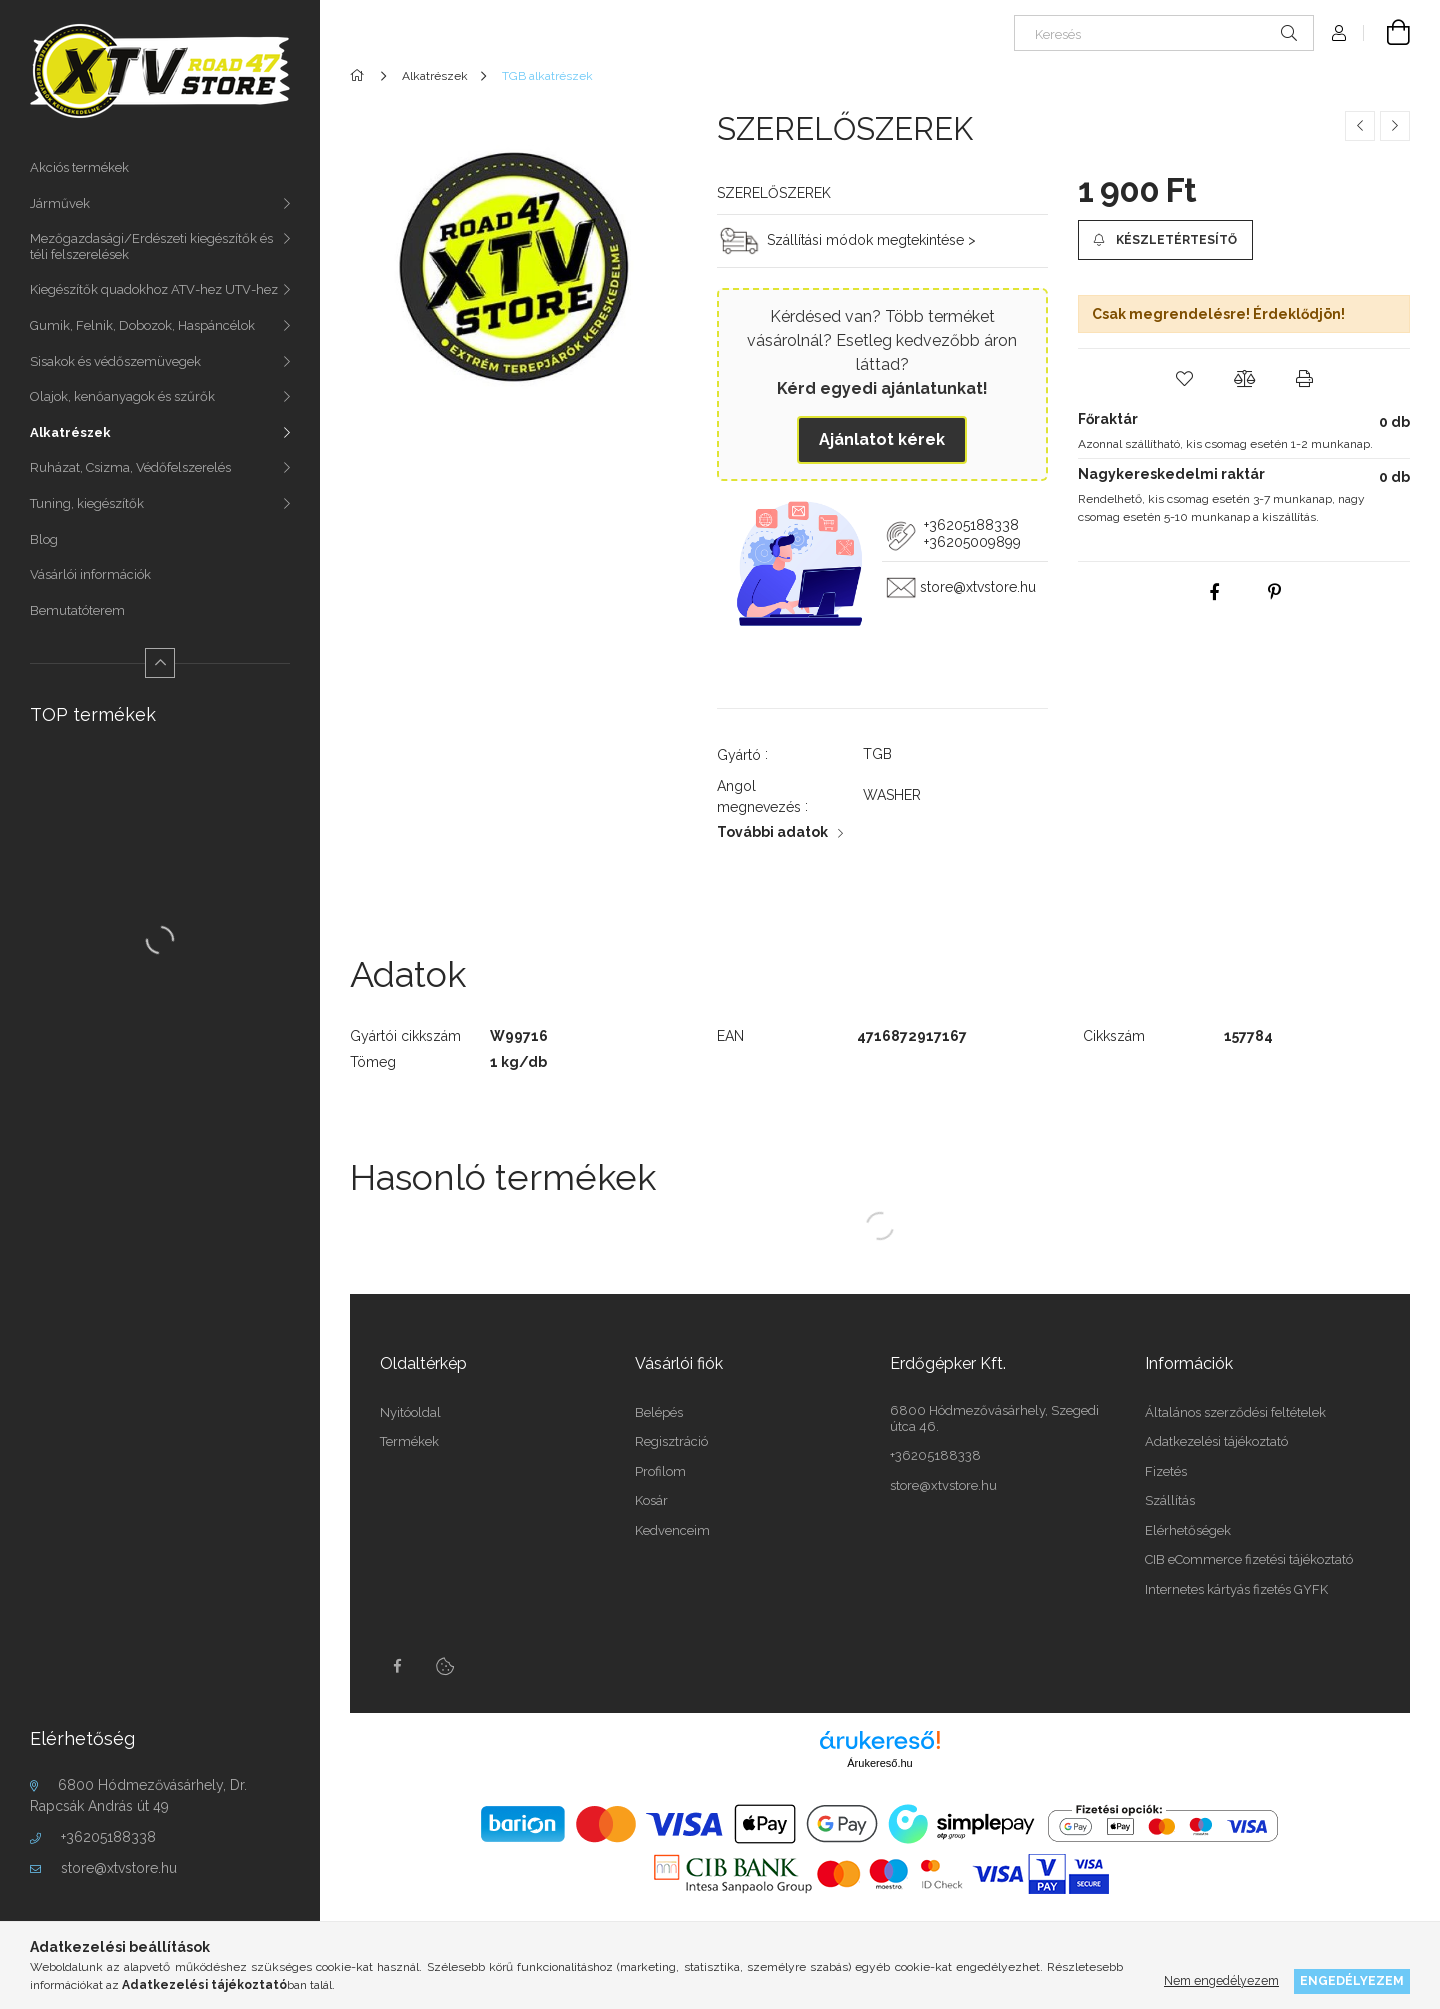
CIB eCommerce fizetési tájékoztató (1249, 1559)
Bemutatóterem (77, 610)
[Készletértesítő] (1165, 240)
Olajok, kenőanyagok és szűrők (122, 396)
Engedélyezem (1352, 1980)
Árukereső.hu (879, 1763)
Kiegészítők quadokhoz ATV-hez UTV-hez (154, 289)
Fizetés (1166, 1471)
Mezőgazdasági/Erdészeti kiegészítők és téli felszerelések (151, 246)
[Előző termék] (1360, 126)
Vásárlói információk (90, 574)
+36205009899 (972, 542)
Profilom (660, 1471)
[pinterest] (1274, 592)
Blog (44, 539)
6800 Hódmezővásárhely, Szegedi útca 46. (994, 1418)
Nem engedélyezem (1221, 1980)
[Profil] (1339, 33)
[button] (1184, 379)
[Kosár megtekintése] (1387, 33)
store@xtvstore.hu (119, 1868)
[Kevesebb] (160, 663)
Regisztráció (671, 1441)
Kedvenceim (672, 1530)
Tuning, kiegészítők (87, 503)
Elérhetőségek (1188, 1530)
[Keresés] (1164, 33)
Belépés (659, 1412)
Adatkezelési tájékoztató (1216, 1441)
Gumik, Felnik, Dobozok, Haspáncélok (142, 325)
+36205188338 (108, 1837)
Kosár (651, 1500)
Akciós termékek (79, 167)
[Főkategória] (360, 76)
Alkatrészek (70, 432)
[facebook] (1214, 592)
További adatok (772, 832)
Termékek (409, 1441)
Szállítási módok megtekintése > (871, 239)
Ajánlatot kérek (882, 439)
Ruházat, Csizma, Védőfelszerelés (130, 467)
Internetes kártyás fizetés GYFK (1236, 1589)
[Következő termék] (1395, 126)
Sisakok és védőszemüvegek (115, 361)
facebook (397, 1666)
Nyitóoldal (410, 1412)
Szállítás (1170, 1500)
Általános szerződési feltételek (1235, 1412)
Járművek (60, 203)
